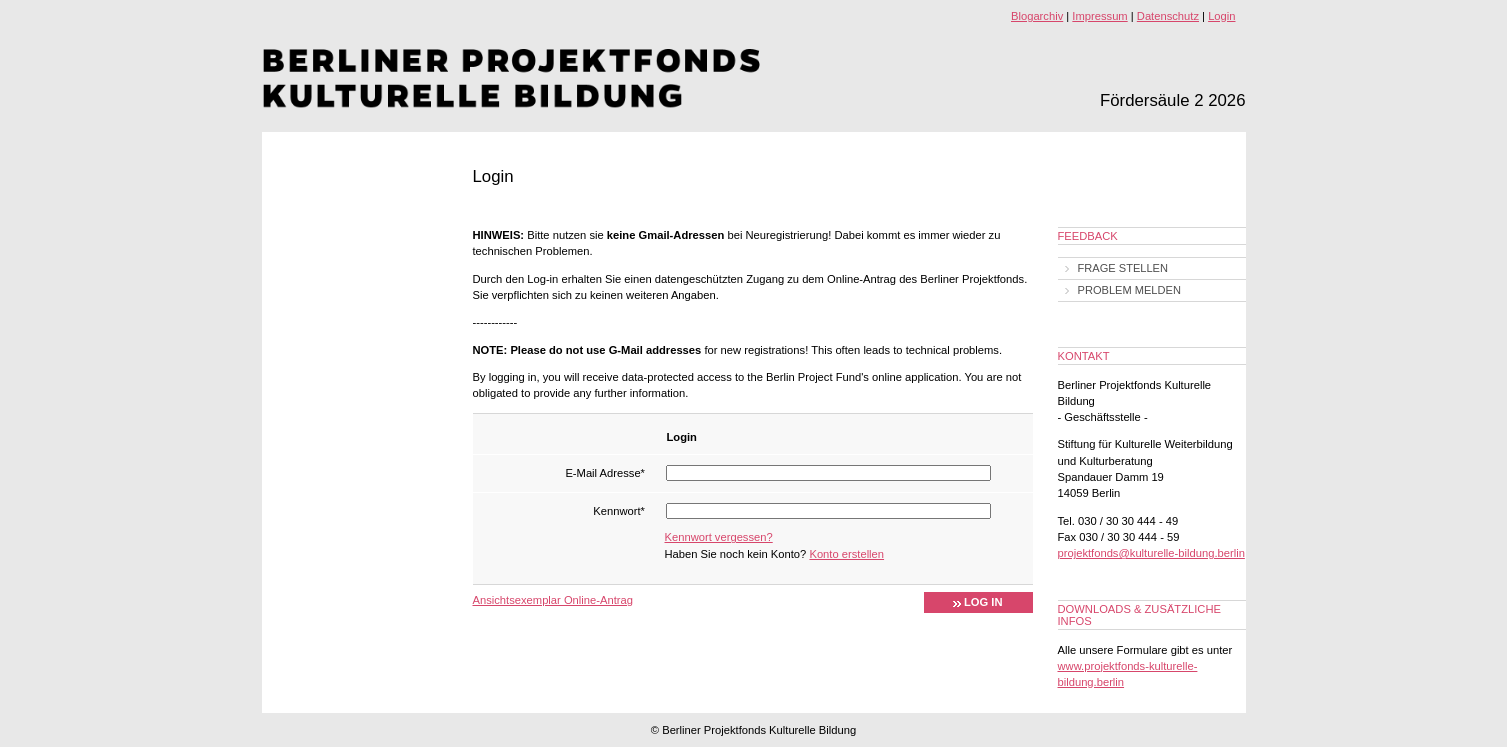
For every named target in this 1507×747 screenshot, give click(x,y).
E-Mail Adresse (605, 473)
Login (1221, 16)
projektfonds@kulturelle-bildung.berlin (1151, 553)
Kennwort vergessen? (719, 537)
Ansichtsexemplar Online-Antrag (553, 600)
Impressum (1099, 16)
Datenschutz (1168, 16)
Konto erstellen (846, 554)
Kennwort (619, 511)
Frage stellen (1123, 268)
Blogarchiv (1037, 16)
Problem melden (1129, 290)
